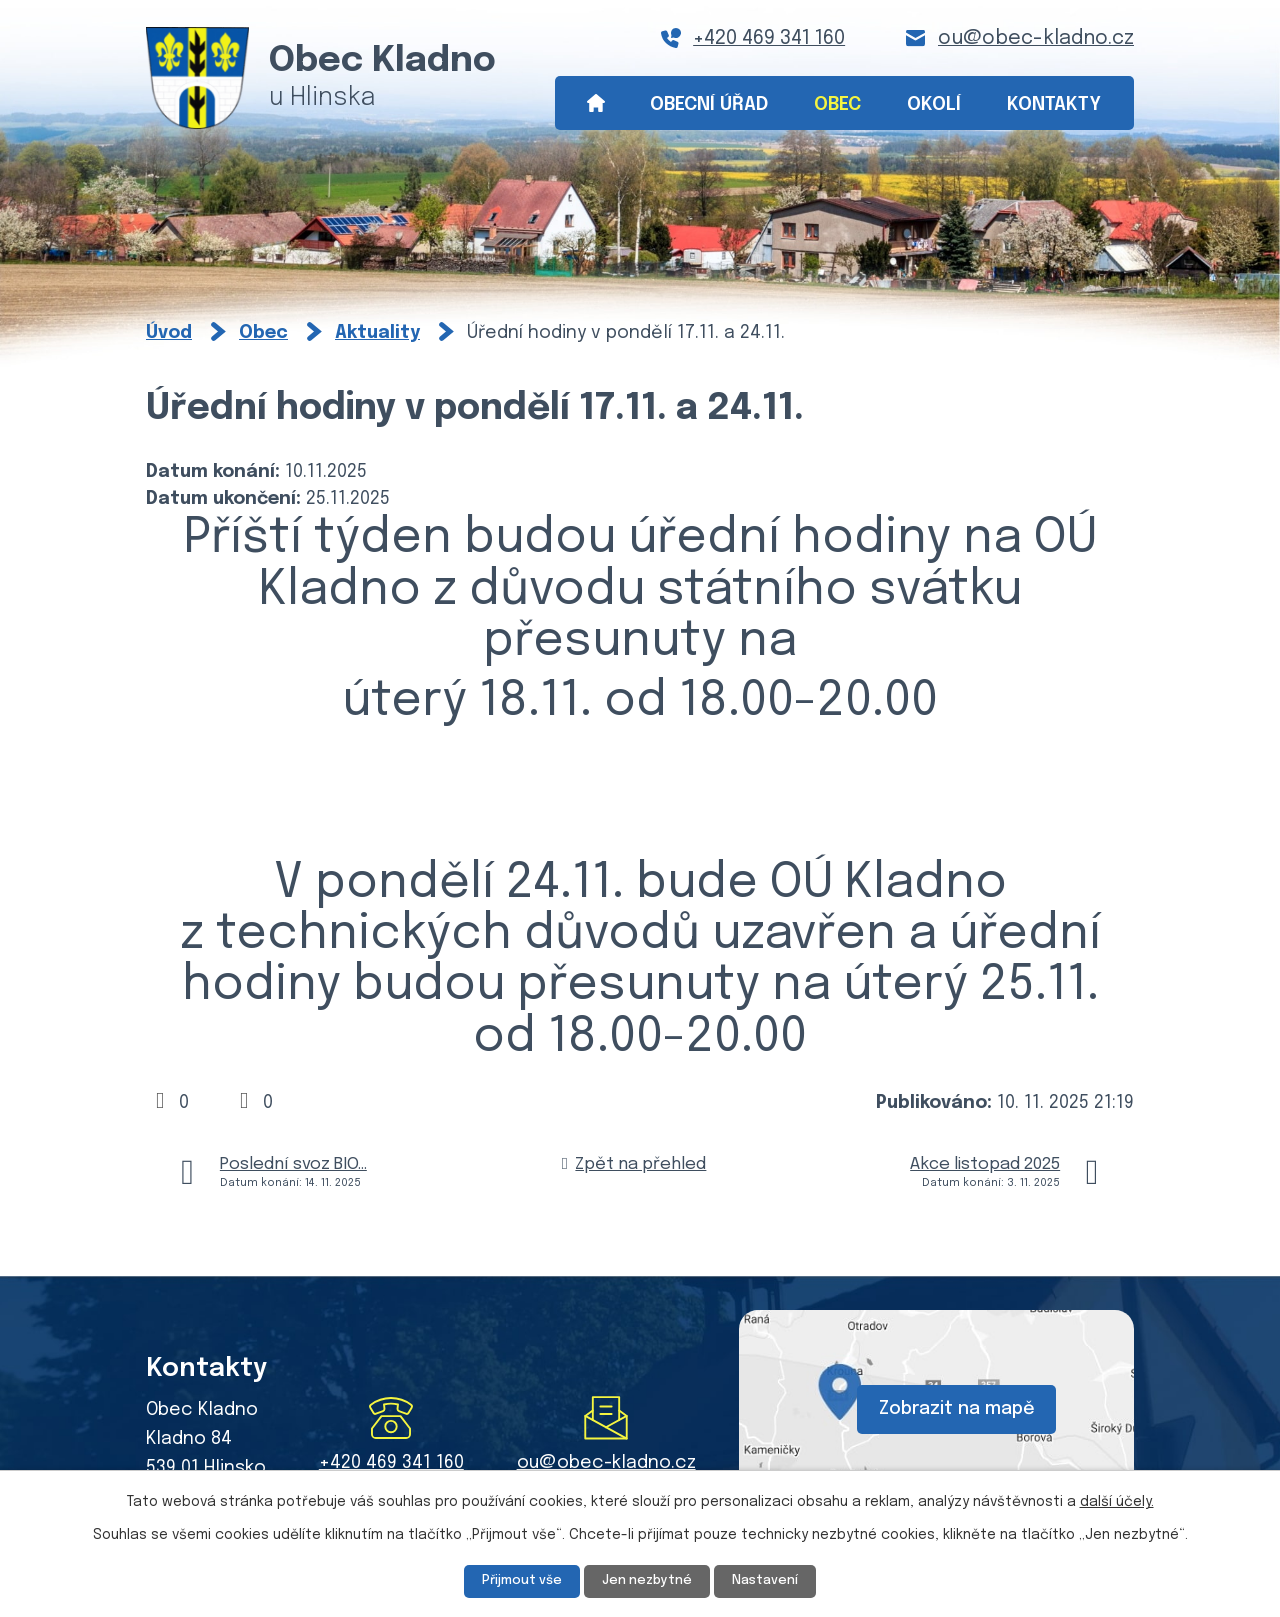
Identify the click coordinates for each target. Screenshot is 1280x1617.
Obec (837, 104)
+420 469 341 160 (769, 38)
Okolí (934, 104)
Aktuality (377, 333)
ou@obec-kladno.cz (1036, 38)
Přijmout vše (514, 1580)
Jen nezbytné (648, 1580)
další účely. (1117, 1500)
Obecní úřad (709, 104)
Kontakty (1054, 104)
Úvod (595, 103)
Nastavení (774, 1580)
